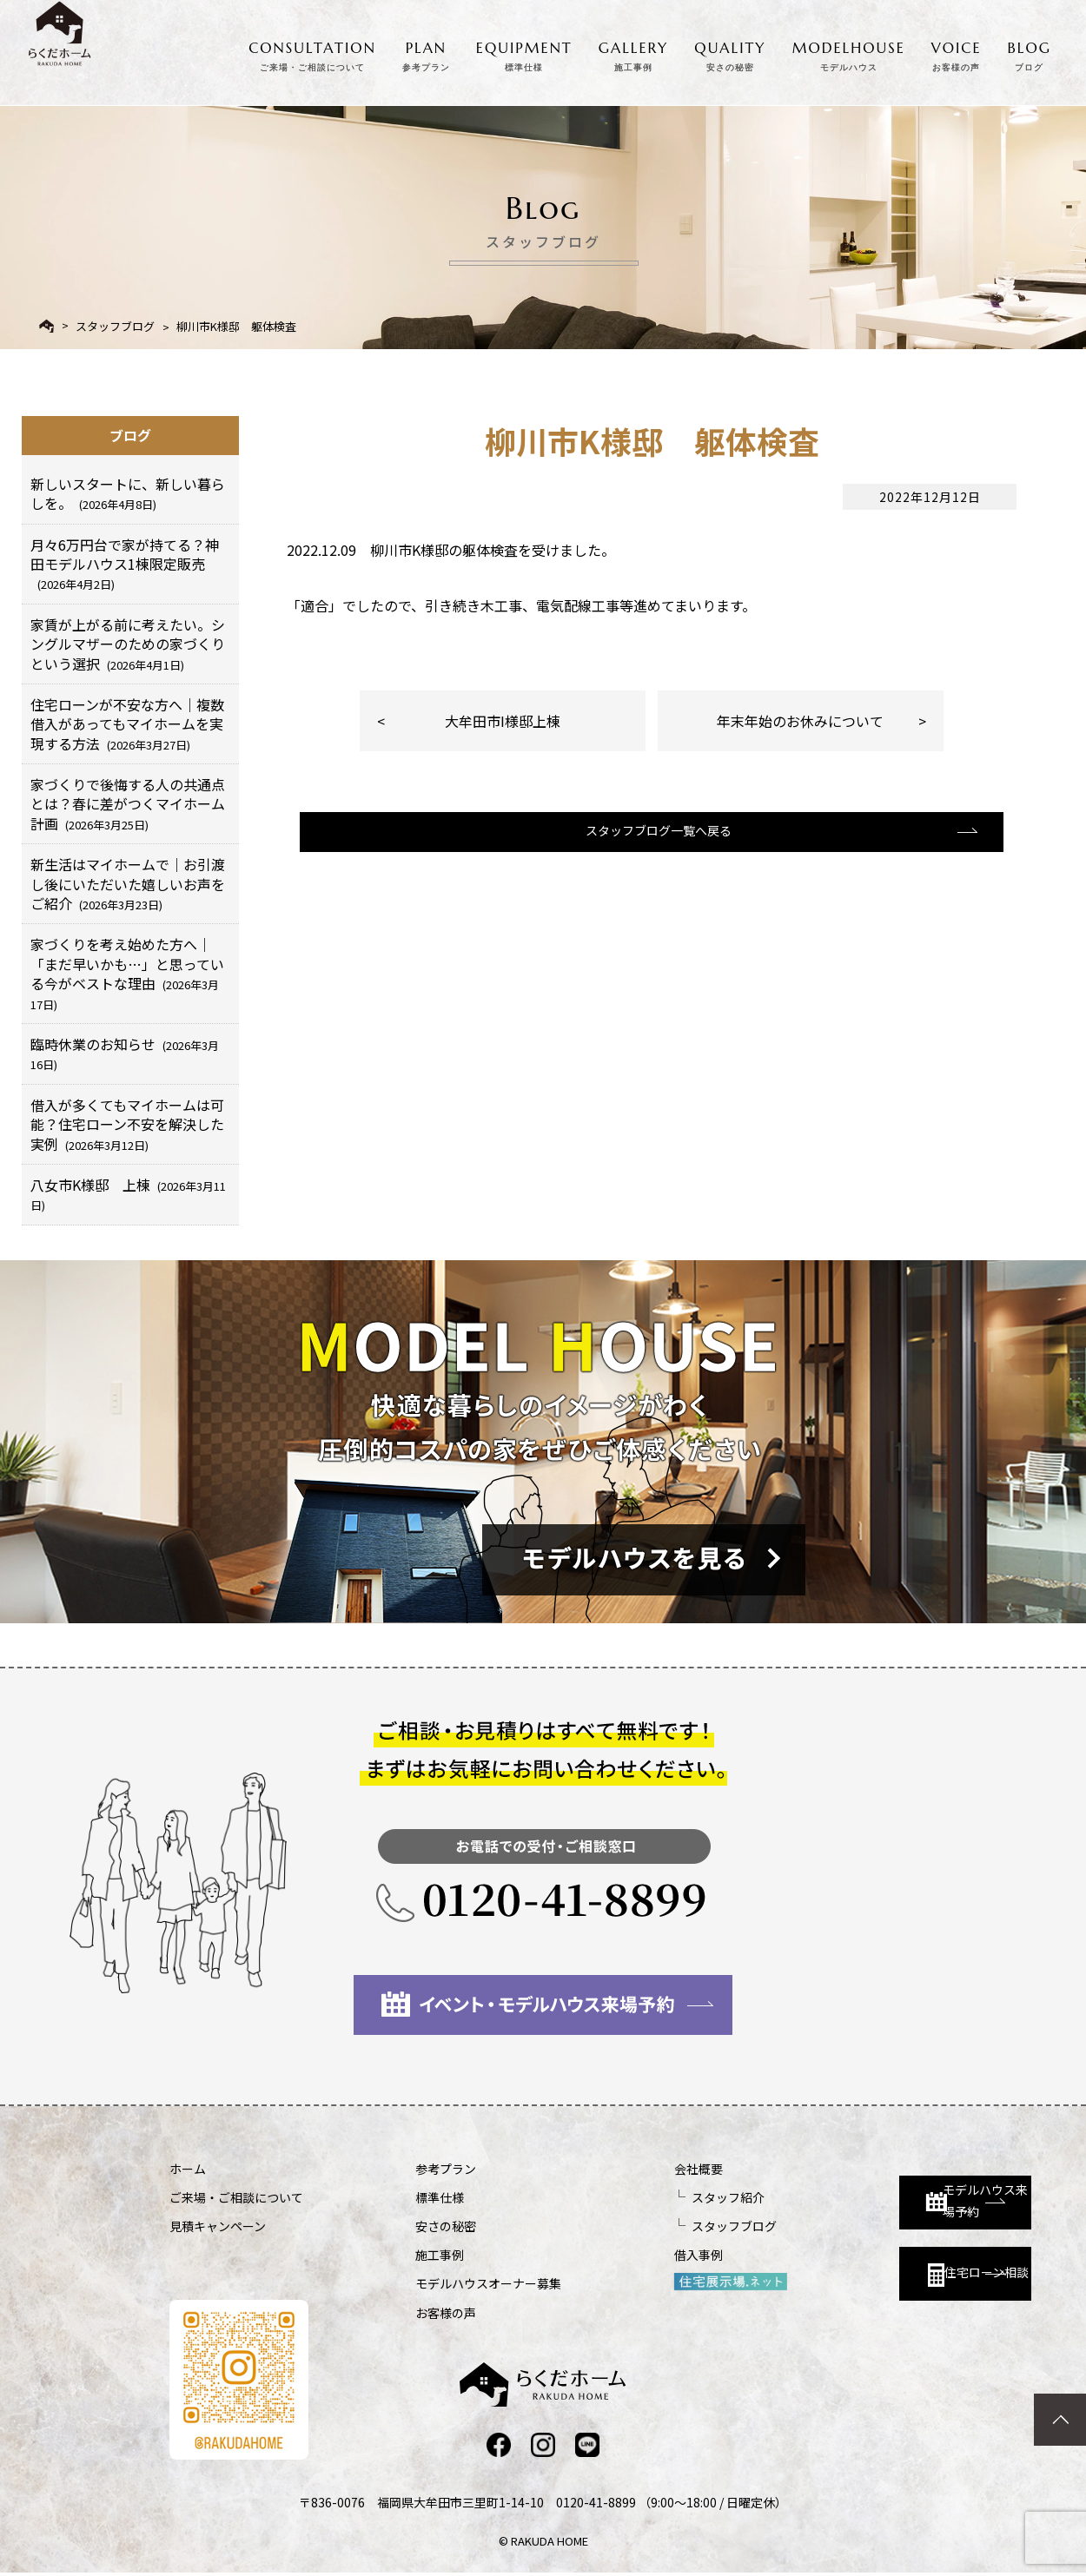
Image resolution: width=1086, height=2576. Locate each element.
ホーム (187, 2168)
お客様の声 (399, 2313)
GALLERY (634, 52)
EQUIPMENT (524, 52)
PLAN (426, 52)
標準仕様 (393, 2197)
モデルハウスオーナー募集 (442, 2283)
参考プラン (399, 2168)
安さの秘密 (399, 2226)
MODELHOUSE (848, 52)
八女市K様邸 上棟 (128, 1193)
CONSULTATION (312, 52)
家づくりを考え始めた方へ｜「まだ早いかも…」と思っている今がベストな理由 (127, 973)
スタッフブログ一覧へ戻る (650, 850)
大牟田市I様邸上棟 (502, 720)
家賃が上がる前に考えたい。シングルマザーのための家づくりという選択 (127, 644)
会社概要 (605, 2168)
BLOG (1029, 52)
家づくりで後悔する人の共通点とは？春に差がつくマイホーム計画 (127, 804)
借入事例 (605, 2254)
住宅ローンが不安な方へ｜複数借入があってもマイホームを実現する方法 (127, 724)
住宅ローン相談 (870, 2262)
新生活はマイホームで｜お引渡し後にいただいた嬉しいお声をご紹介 (127, 884)
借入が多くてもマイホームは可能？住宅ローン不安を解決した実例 (127, 1124)
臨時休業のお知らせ (124, 1053)
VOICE (956, 52)
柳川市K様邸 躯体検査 (236, 326)
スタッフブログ (115, 326)
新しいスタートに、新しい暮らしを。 (127, 493)
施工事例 (393, 2254)
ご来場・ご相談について (236, 2197)
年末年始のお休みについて (800, 720)
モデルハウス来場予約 (878, 2185)
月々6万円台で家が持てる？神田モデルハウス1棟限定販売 (124, 563)
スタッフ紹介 (635, 2197)
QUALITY (729, 52)
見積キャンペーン (217, 2226)
